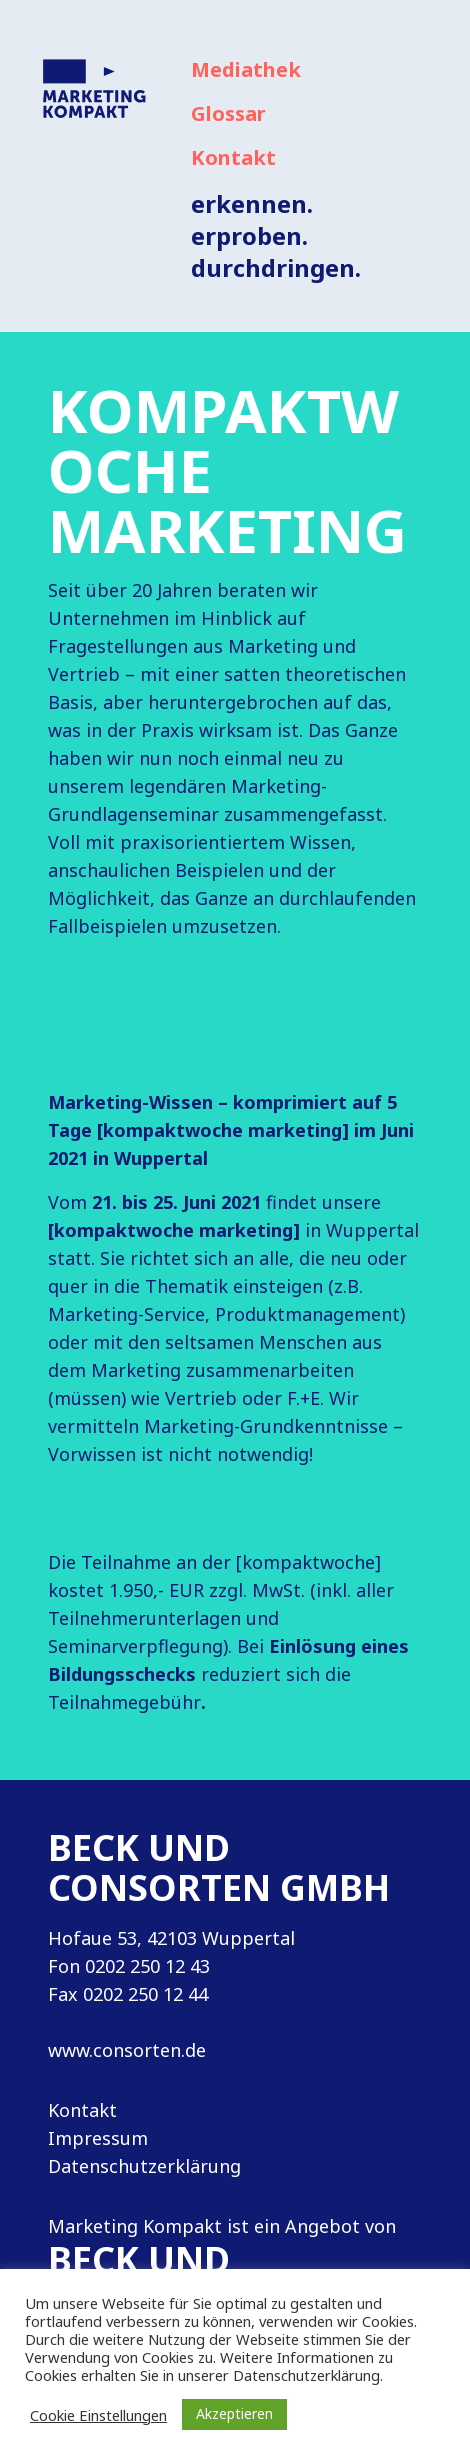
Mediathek (246, 69)
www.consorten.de (127, 2050)
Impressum (98, 2138)
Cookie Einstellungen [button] (98, 2415)
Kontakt (233, 157)
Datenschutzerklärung (144, 2166)
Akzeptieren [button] (234, 2413)
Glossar (228, 113)
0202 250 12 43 (147, 1966)
